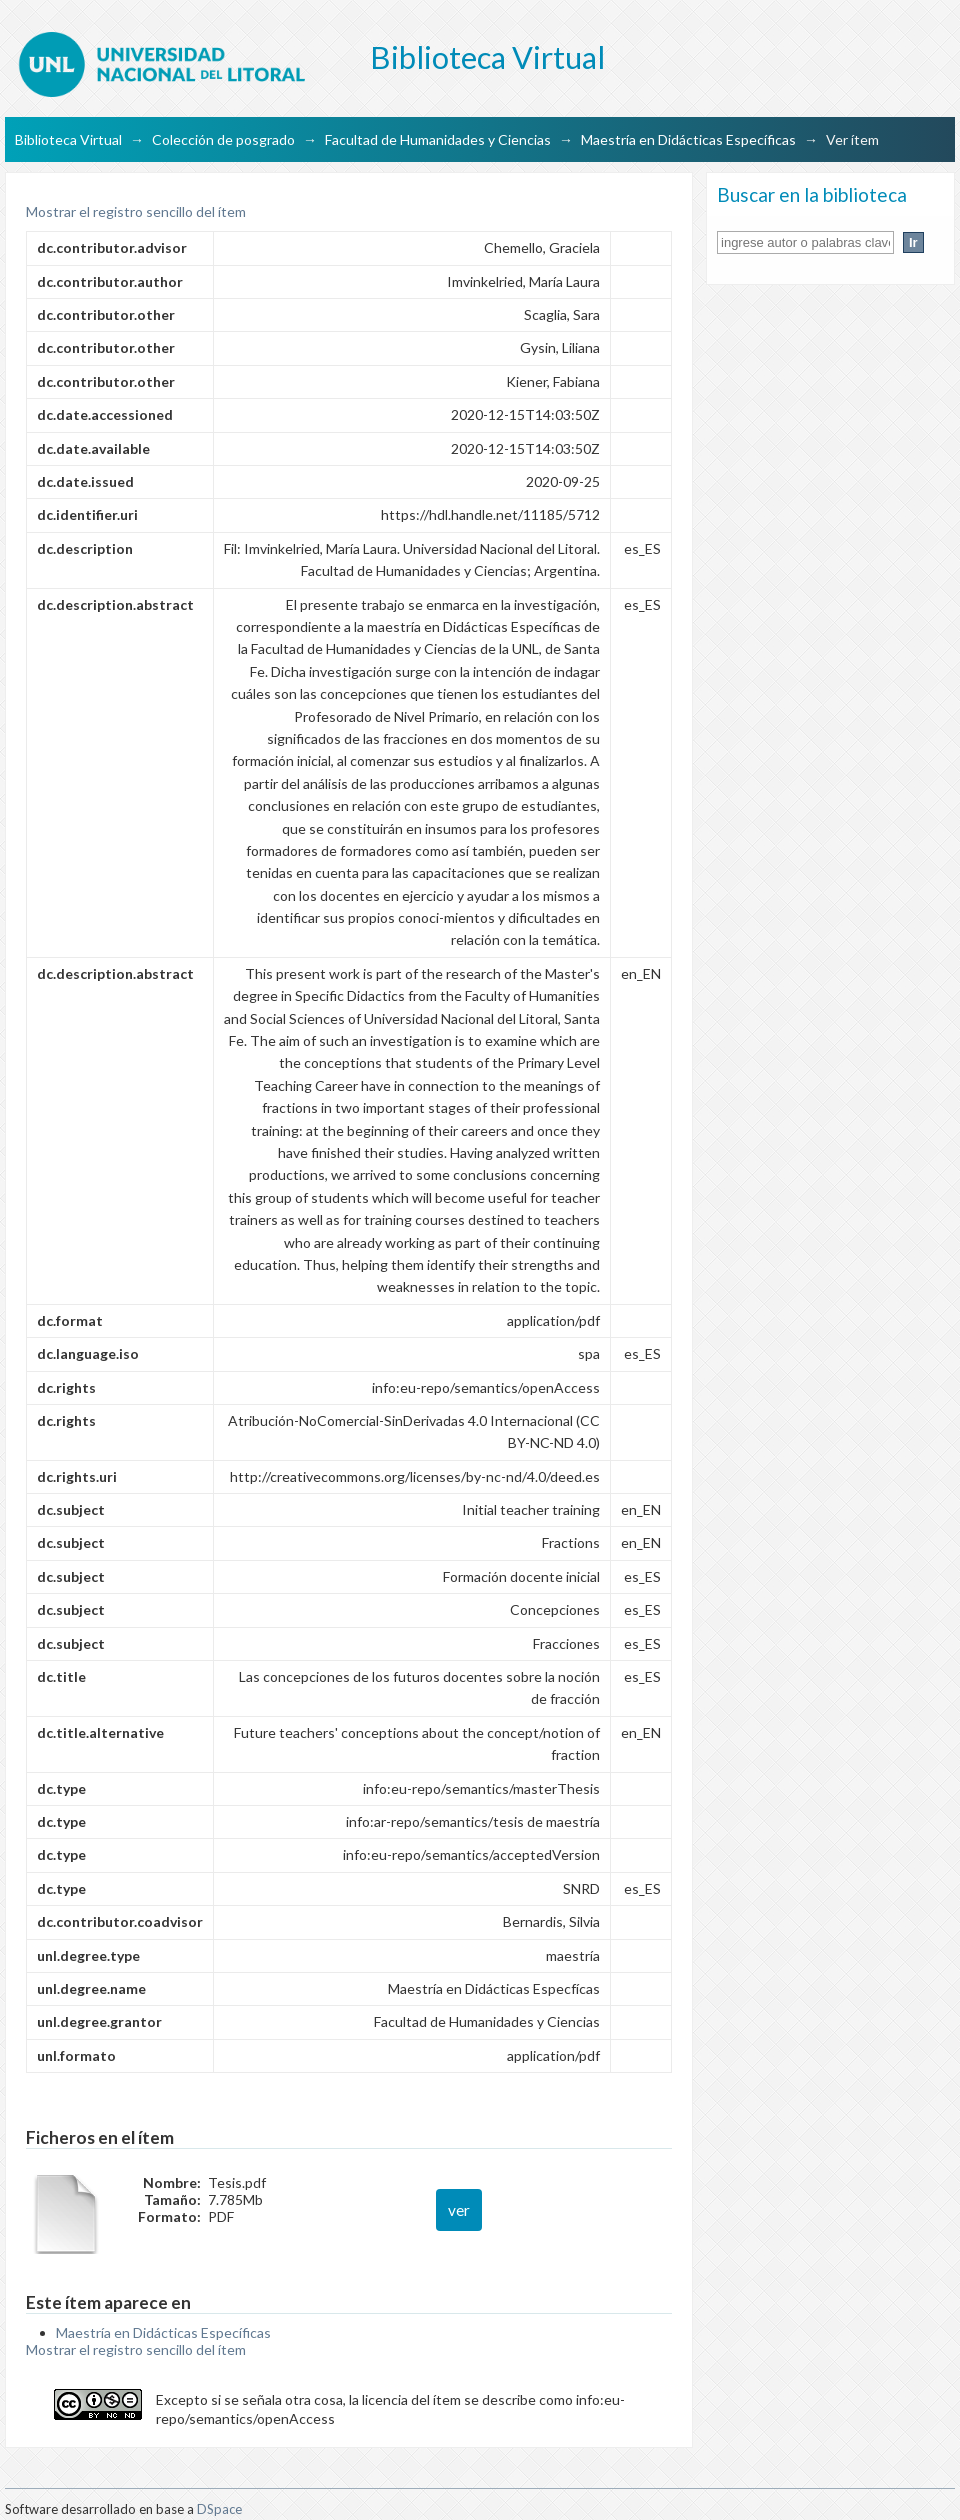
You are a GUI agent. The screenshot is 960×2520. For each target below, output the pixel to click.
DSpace (219, 2509)
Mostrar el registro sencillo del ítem (136, 211)
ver (459, 2210)
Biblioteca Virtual (68, 139)
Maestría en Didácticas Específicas (688, 139)
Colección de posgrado (223, 139)
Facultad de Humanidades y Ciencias (438, 139)
